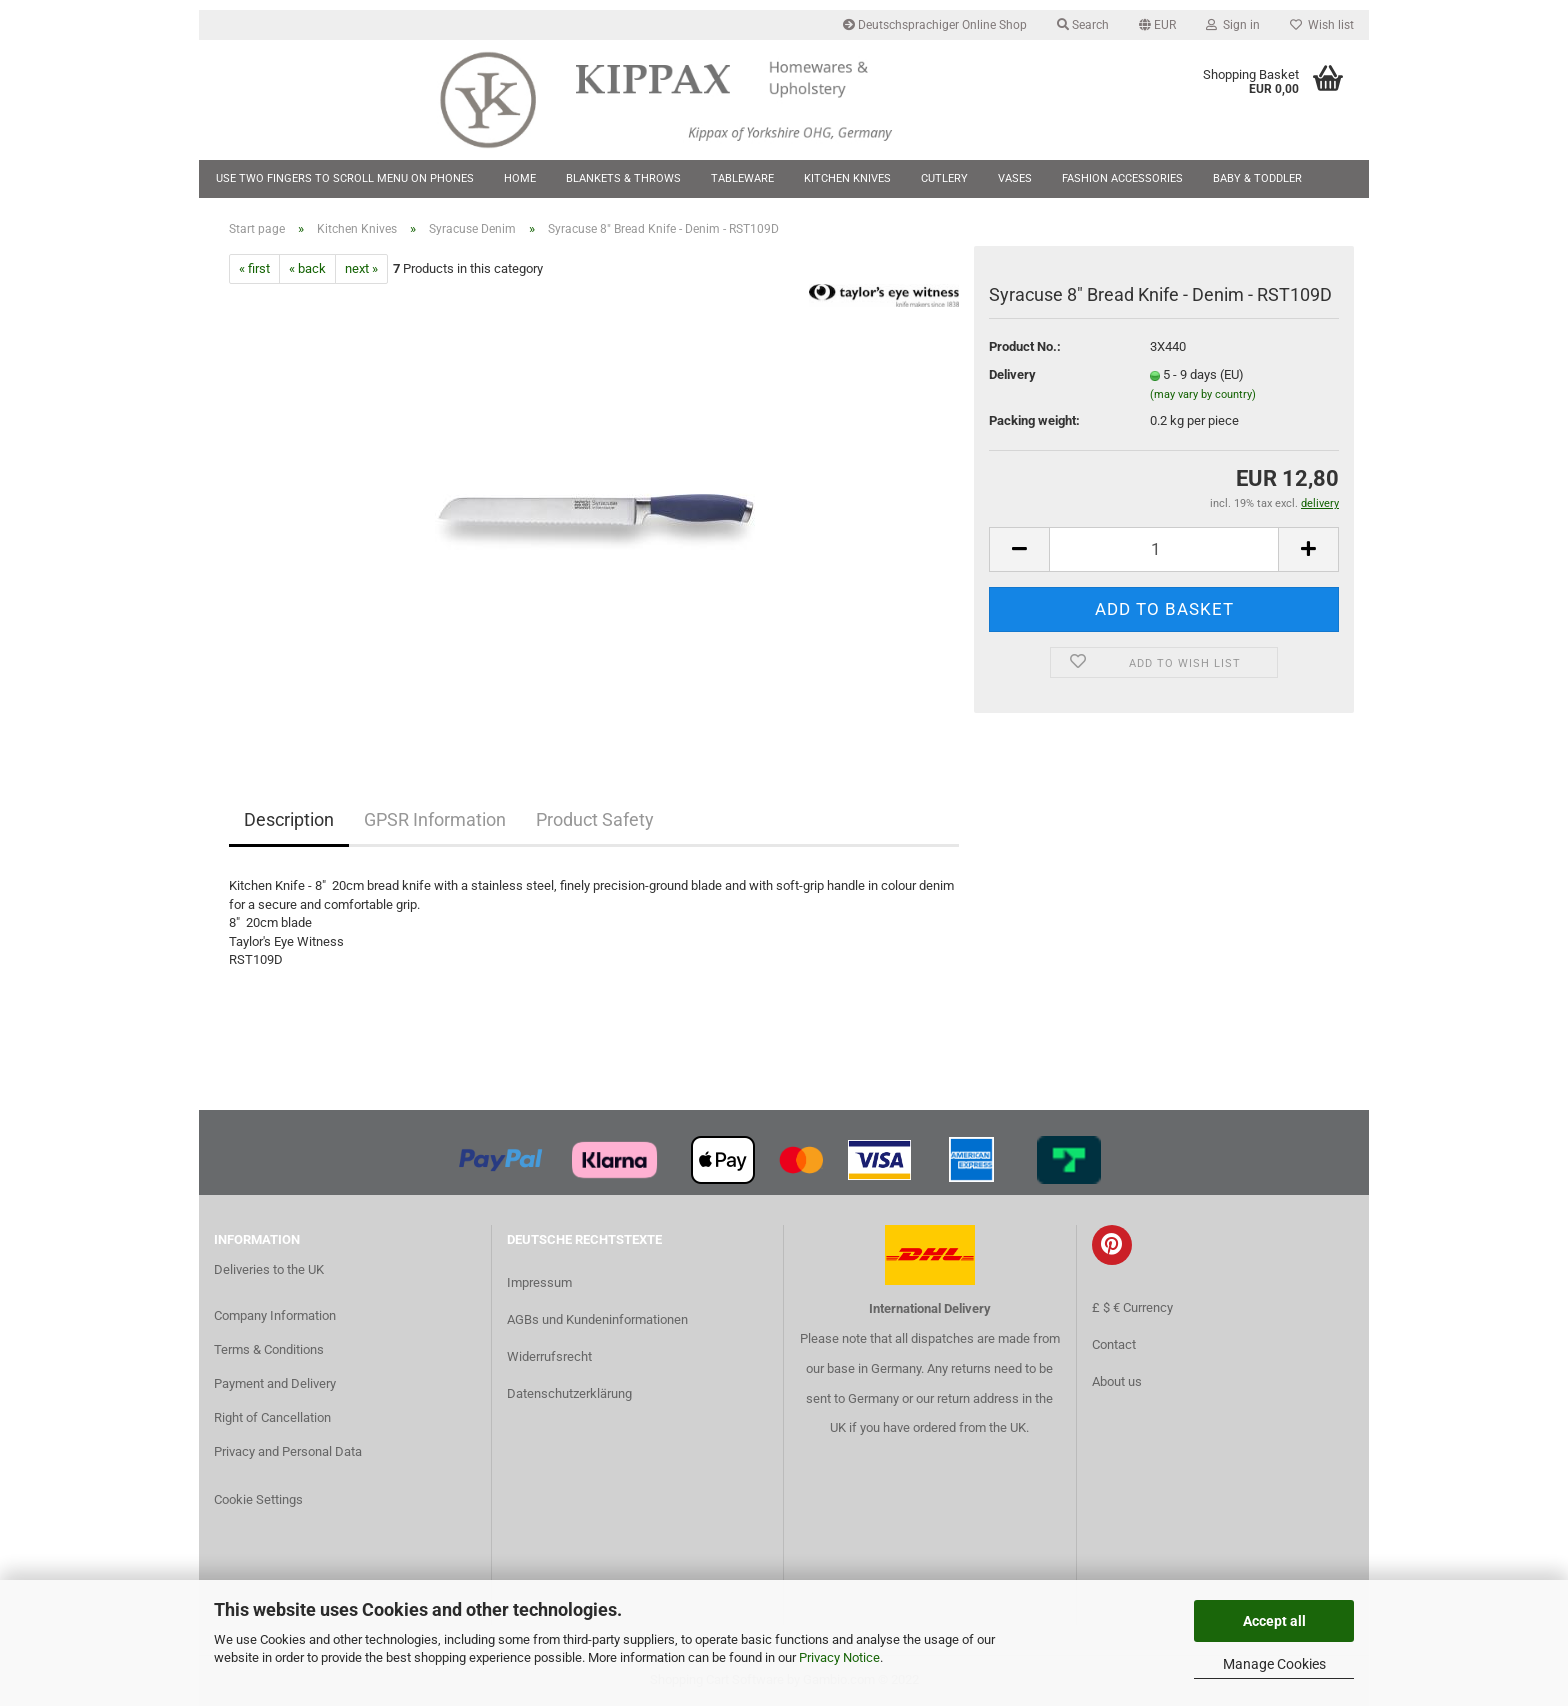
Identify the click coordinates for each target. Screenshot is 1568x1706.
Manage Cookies (1274, 1664)
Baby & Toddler (1257, 178)
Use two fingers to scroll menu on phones (345, 178)
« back (307, 268)
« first (254, 268)
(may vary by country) (1203, 394)
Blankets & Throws (623, 178)
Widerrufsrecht (549, 1356)
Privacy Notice (839, 1657)
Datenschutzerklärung (569, 1393)
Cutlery (944, 178)
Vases (1015, 178)
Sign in (1233, 25)
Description (289, 819)
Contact (1114, 1344)
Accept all (1274, 1621)
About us (1117, 1381)
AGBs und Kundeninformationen (597, 1319)
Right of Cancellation (272, 1417)
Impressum (539, 1282)
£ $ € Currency (1132, 1307)
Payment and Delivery (275, 1383)
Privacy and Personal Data (288, 1451)
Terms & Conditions (269, 1349)
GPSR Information (435, 819)
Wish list (1322, 25)
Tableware (742, 178)
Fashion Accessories (1122, 178)
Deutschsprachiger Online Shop (935, 25)
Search (1083, 25)
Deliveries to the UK (269, 1269)
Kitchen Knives (847, 178)
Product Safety (595, 819)
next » (361, 268)
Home (520, 178)
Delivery (1012, 374)
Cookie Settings (258, 1499)
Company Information (275, 1315)
